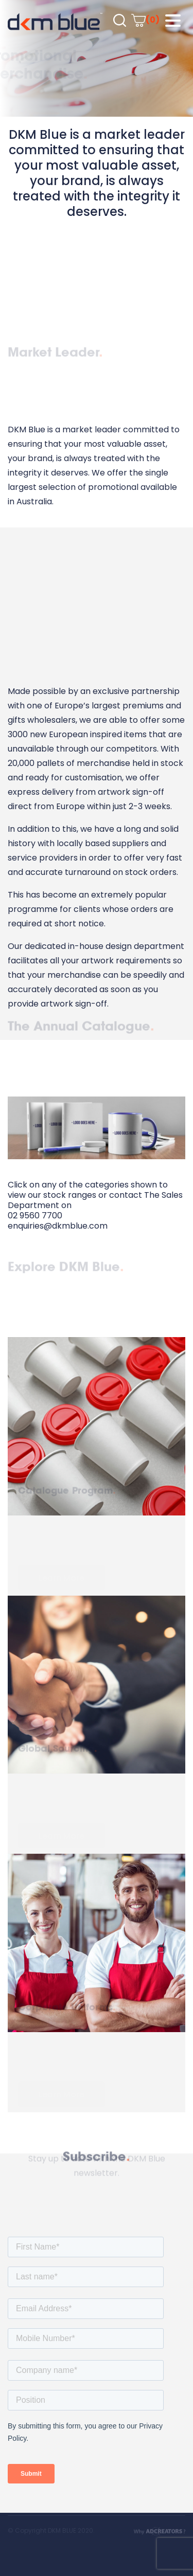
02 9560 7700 (35, 1215)
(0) (145, 20)
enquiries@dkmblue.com (58, 1226)
